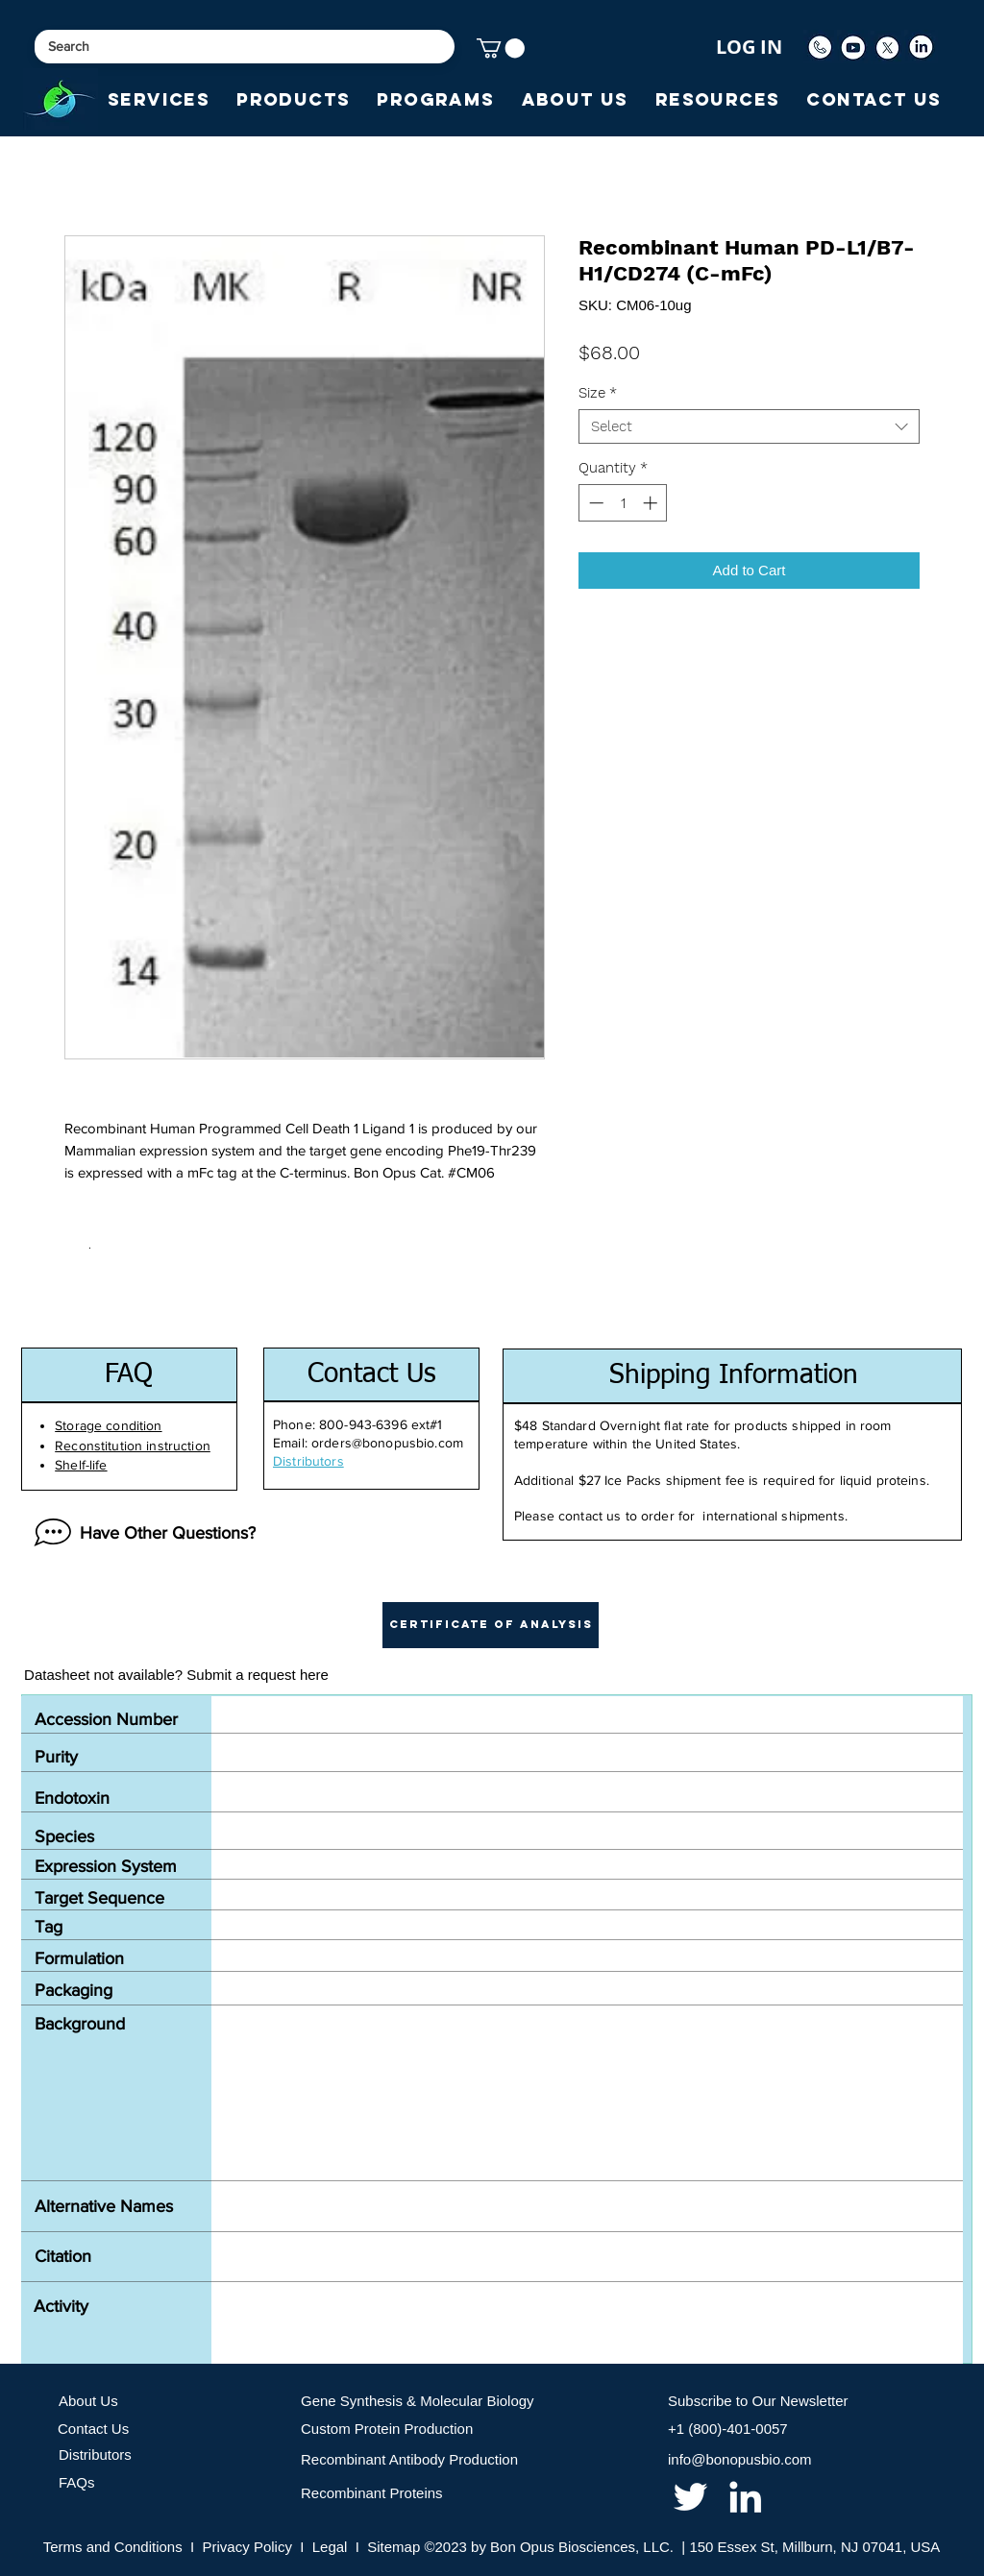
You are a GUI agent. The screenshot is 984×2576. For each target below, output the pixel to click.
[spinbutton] (623, 503)
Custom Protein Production (387, 2428)
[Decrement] (594, 503)
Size (597, 392)
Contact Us (93, 2428)
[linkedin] (745, 2496)
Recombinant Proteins (372, 2493)
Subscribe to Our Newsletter (758, 2401)
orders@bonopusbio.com (387, 1442)
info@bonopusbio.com (740, 2459)
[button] (501, 48)
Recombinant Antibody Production (409, 2459)
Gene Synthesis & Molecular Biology (417, 2401)
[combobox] (749, 426)
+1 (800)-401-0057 (728, 2428)
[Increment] (652, 503)
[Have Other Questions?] (140, 1533)
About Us (88, 2401)
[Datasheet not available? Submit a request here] (176, 1675)
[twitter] (690, 2496)
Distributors (95, 2454)
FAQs (77, 2482)
